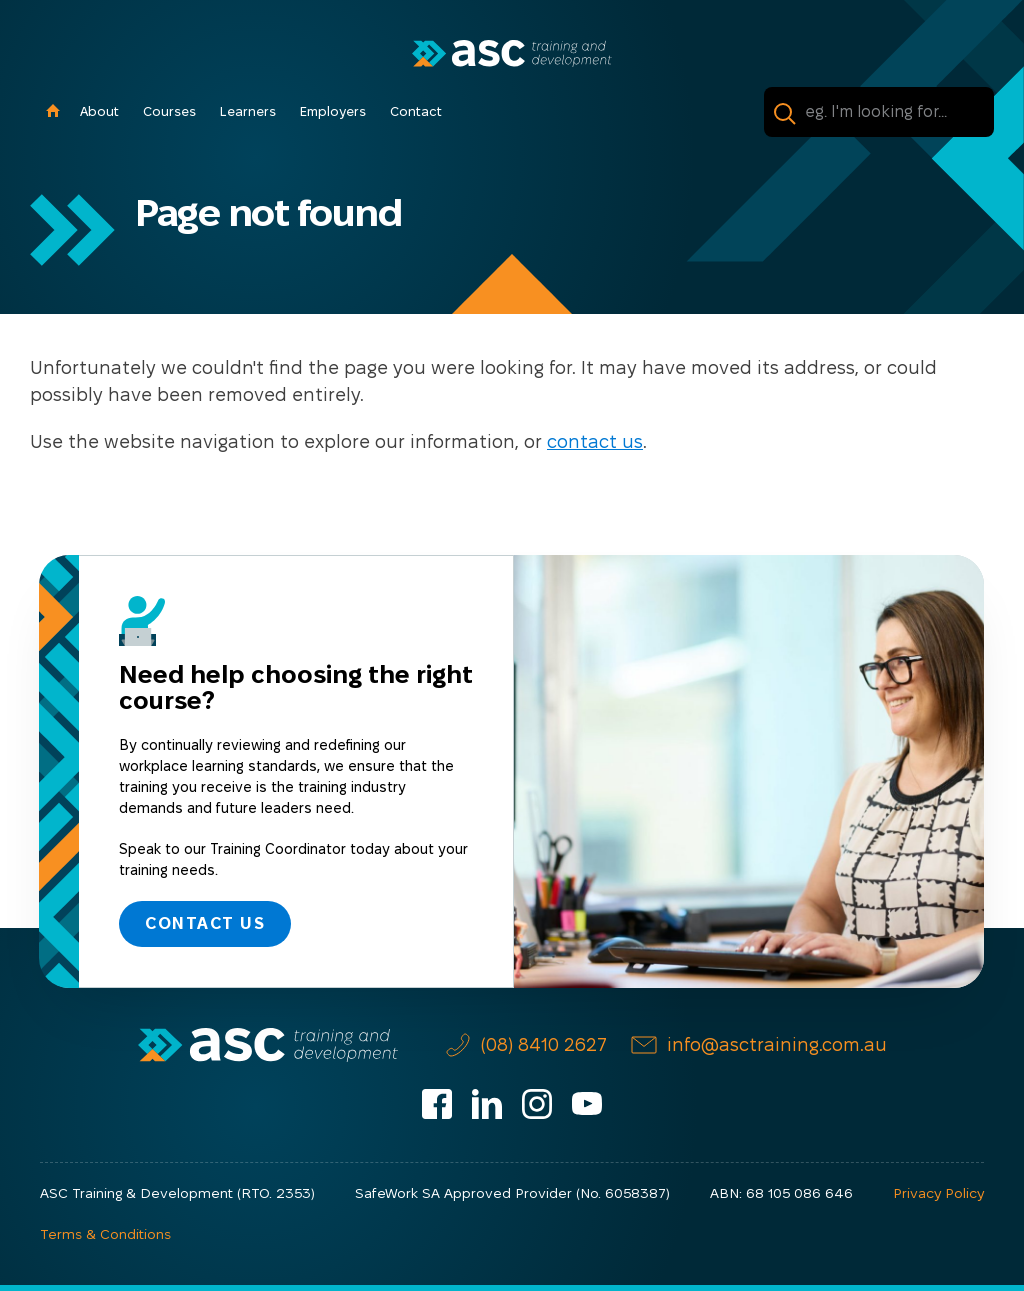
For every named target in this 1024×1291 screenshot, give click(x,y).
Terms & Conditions (105, 1234)
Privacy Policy (938, 1193)
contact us (595, 441)
